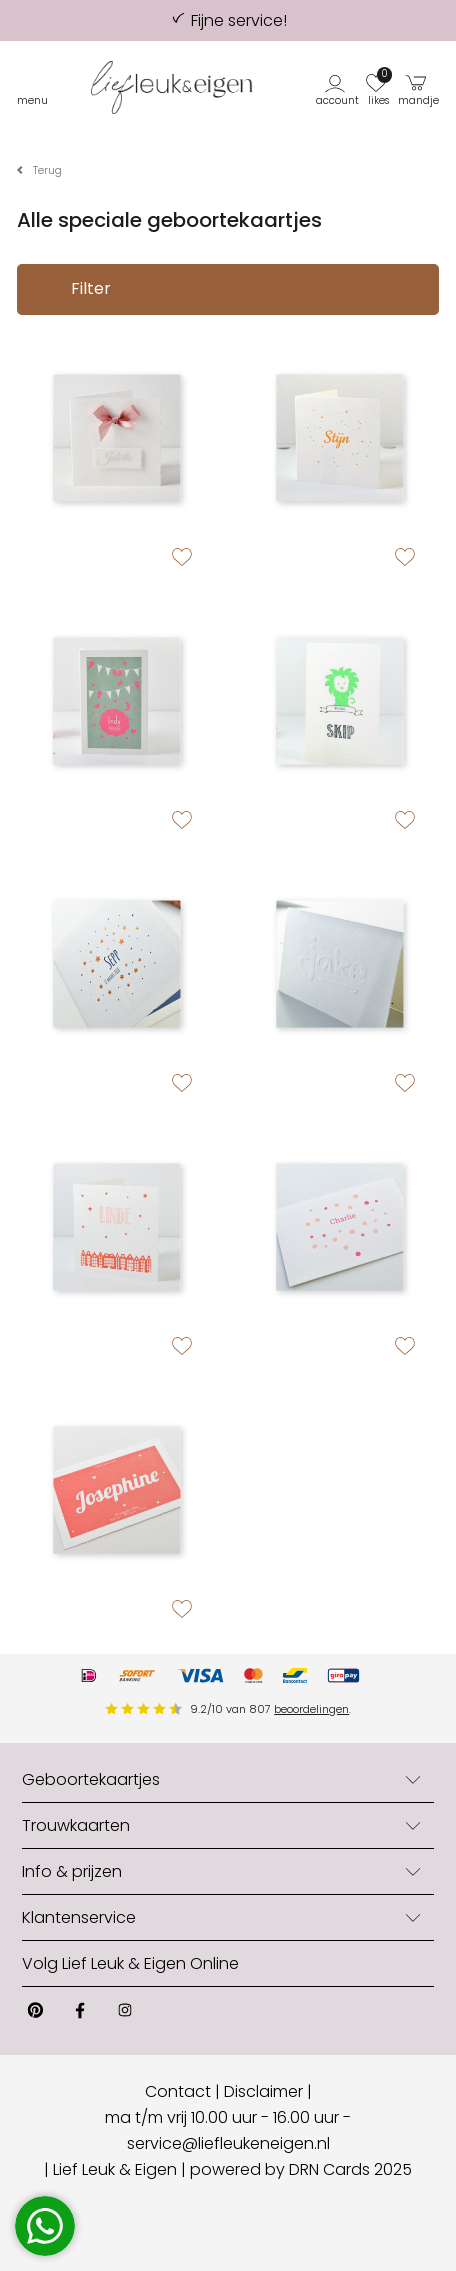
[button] (338, 87)
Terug (47, 170)
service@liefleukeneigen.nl (228, 2143)
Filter (72, 290)
